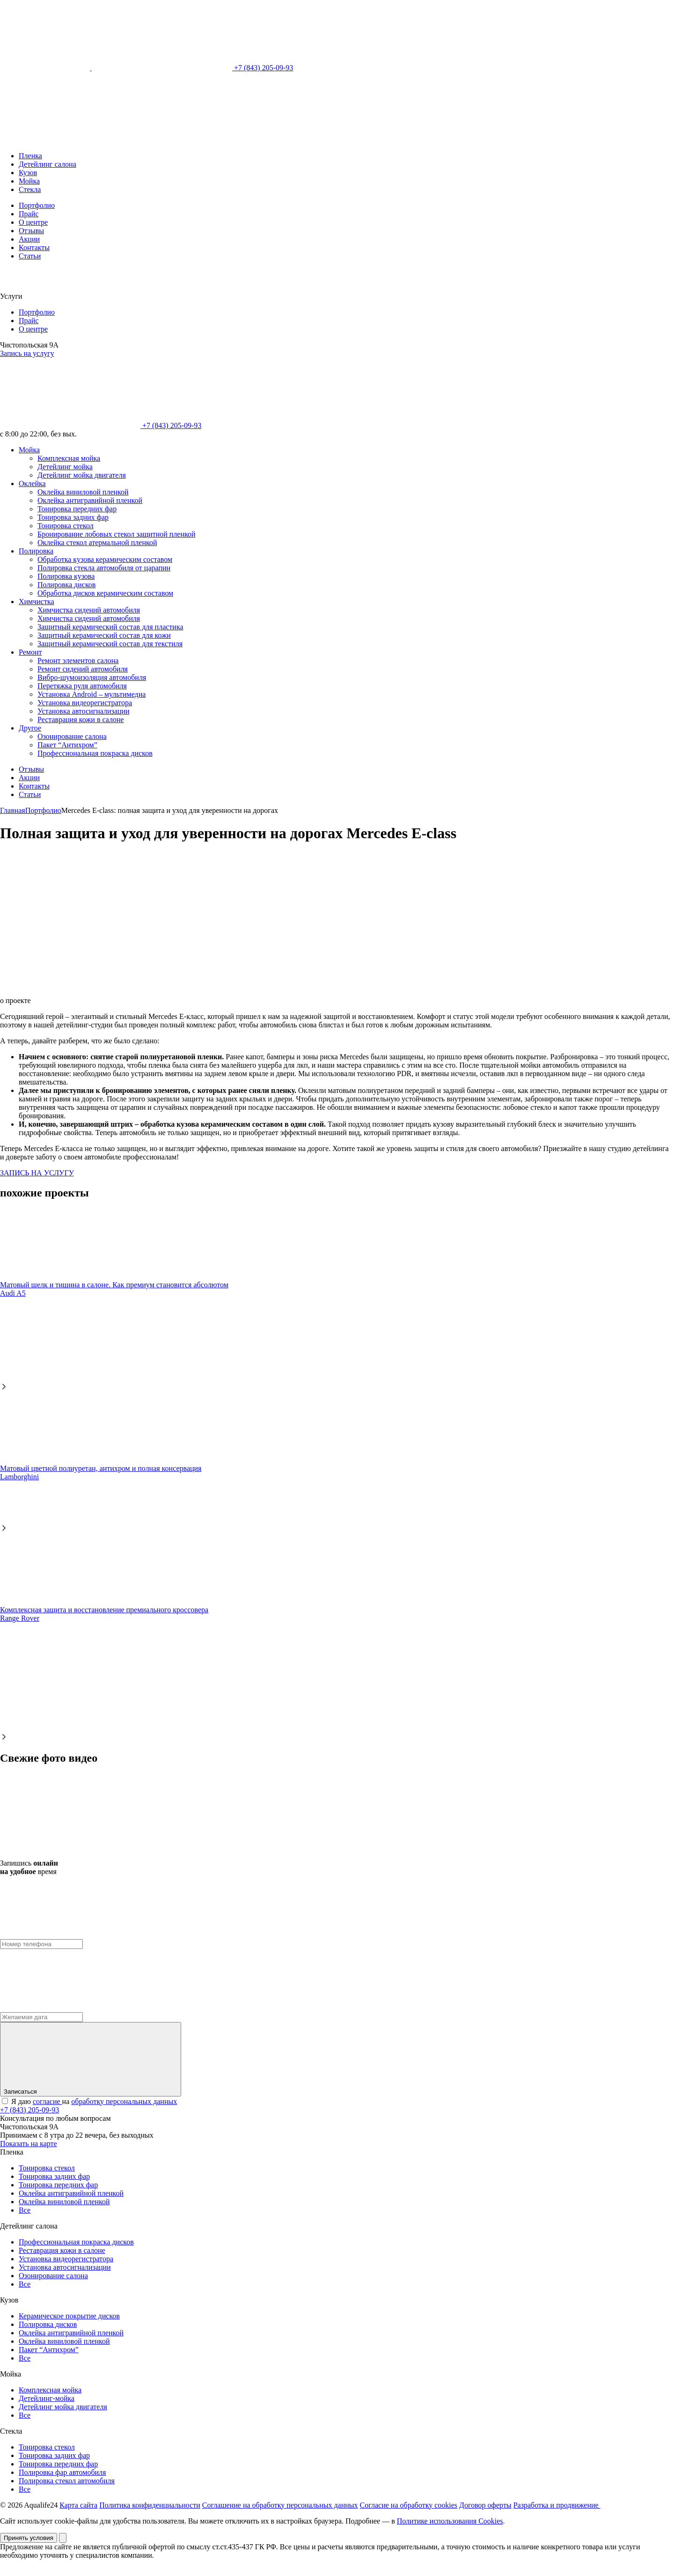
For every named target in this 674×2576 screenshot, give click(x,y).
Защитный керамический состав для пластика (110, 627)
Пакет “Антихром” (67, 745)
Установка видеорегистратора (84, 703)
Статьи (30, 256)
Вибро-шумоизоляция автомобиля (91, 677)
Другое (30, 728)
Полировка (36, 551)
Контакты (34, 247)
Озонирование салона (72, 736)
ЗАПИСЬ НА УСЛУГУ (37, 1173)
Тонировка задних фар (73, 517)
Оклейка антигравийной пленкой (89, 500)
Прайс (28, 214)
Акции (29, 239)
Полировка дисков (66, 585)
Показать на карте (28, 2144)
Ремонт (30, 652)
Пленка (30, 156)
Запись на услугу (27, 353)
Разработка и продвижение (557, 2505)
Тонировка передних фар (77, 509)
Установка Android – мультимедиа (91, 694)
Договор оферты (485, 2505)
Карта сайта (78, 2505)
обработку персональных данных (124, 2101)
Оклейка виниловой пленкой (83, 492)
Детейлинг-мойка (46, 2398)
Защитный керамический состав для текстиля (110, 644)
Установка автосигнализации (83, 711)
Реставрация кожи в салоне (80, 719)
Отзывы (31, 231)
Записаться (90, 2059)
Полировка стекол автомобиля (67, 2481)
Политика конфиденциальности (149, 2505)
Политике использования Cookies (450, 2521)
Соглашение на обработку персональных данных (280, 2505)
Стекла (30, 189)
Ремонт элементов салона (77, 660)
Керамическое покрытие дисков (69, 2316)
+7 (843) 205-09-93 (192, 68)
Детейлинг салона (47, 164)
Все (24, 2210)
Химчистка (36, 601)
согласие (47, 2101)
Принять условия (28, 2537)
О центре (33, 222)
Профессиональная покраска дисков (95, 753)
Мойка (29, 181)
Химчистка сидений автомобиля (88, 610)
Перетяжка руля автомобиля (82, 686)
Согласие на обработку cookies (409, 2505)
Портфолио (37, 205)
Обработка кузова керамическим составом (104, 559)
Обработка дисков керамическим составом (105, 593)
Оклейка (32, 483)
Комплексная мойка (68, 458)
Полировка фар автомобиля (62, 2472)
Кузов (28, 173)
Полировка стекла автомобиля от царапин (103, 568)
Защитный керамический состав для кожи (104, 635)
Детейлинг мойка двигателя (81, 475)
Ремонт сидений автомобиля (82, 669)
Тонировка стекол (65, 526)
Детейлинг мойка (65, 467)
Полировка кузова (66, 576)
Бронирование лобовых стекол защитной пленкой (116, 534)
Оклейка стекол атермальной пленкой (97, 542)
